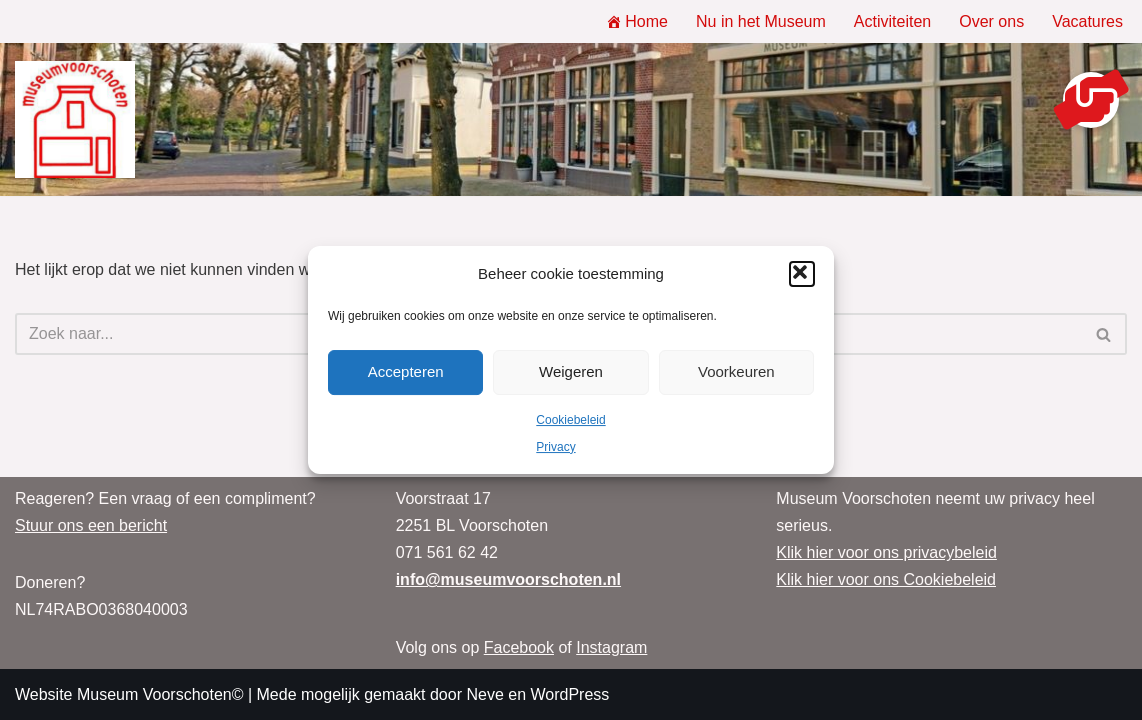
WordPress (569, 694)
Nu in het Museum (761, 21)
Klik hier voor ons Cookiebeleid (886, 579)
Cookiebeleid (570, 420)
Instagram (611, 647)
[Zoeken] (1104, 334)
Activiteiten (892, 21)
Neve (484, 694)
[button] (802, 274)
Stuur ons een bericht (91, 525)
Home (637, 21)
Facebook (519, 647)
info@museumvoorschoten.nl (508, 579)
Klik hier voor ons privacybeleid (886, 552)
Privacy (555, 447)
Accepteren (406, 371)
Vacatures (1087, 21)
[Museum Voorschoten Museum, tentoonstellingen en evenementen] (75, 120)
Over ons (991, 21)
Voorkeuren (736, 371)
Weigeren (571, 371)
